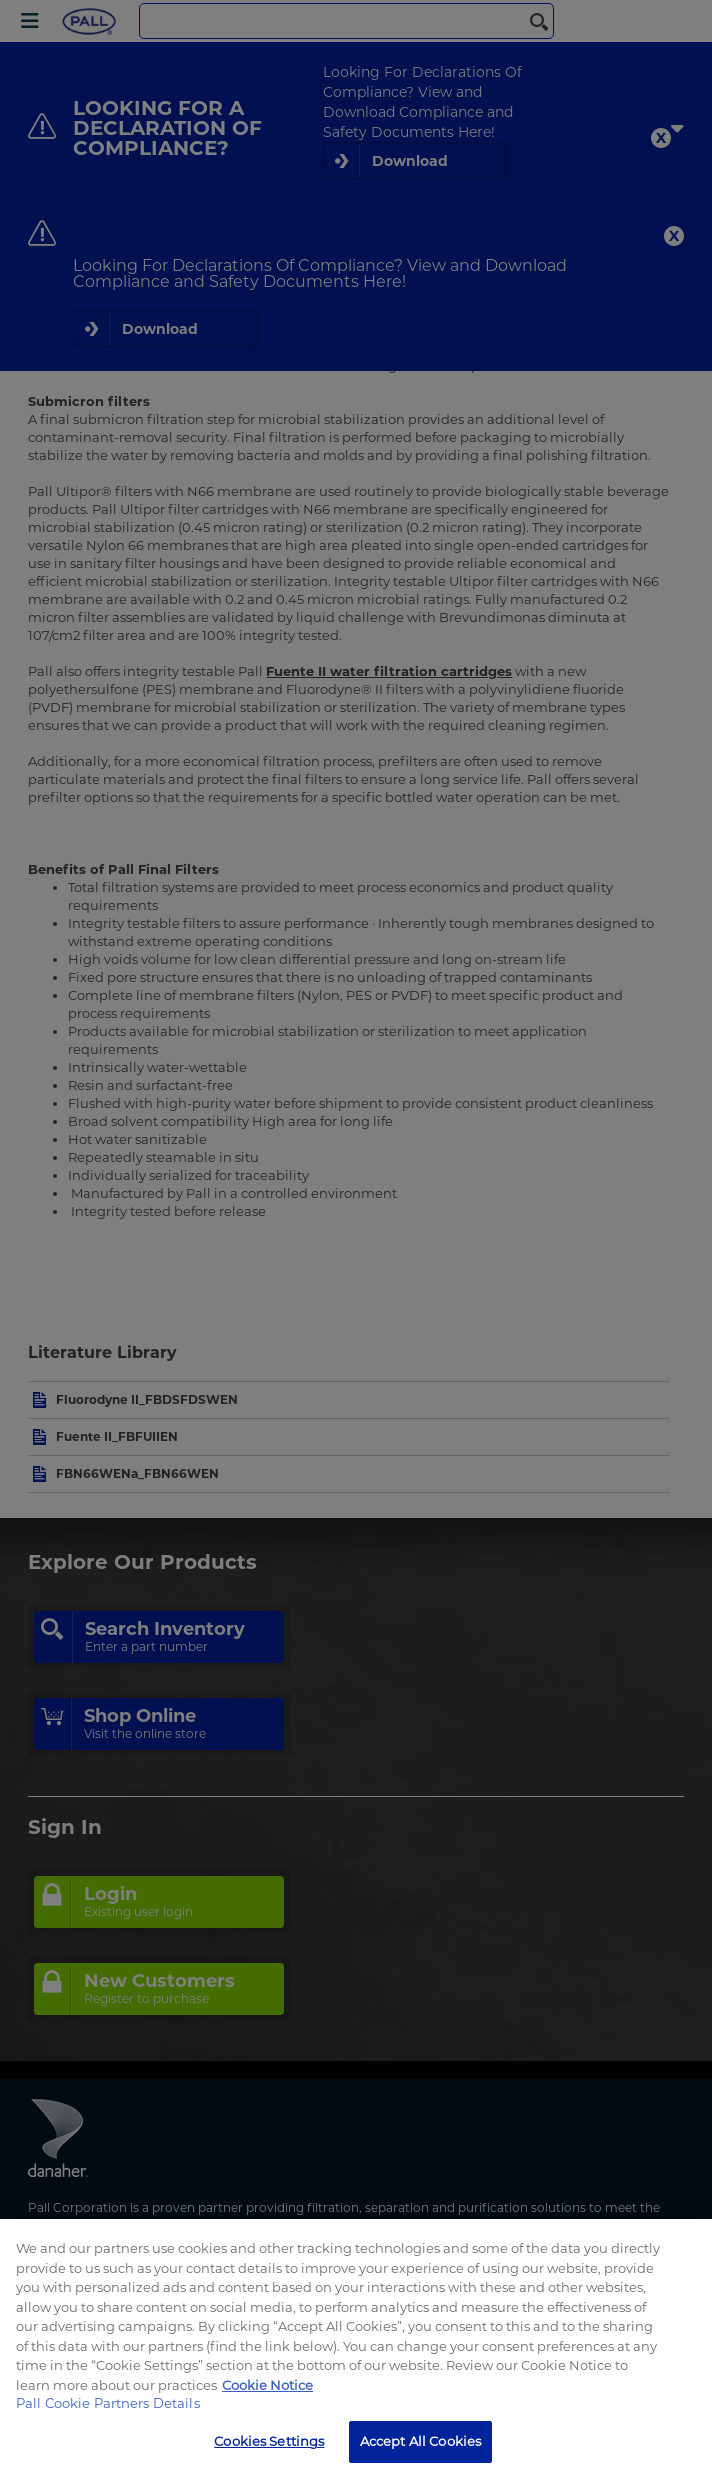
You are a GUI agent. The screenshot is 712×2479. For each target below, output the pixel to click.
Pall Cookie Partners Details (108, 2403)
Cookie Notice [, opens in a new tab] (267, 2385)
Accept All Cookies (420, 2441)
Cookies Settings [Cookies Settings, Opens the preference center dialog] (269, 2441)
